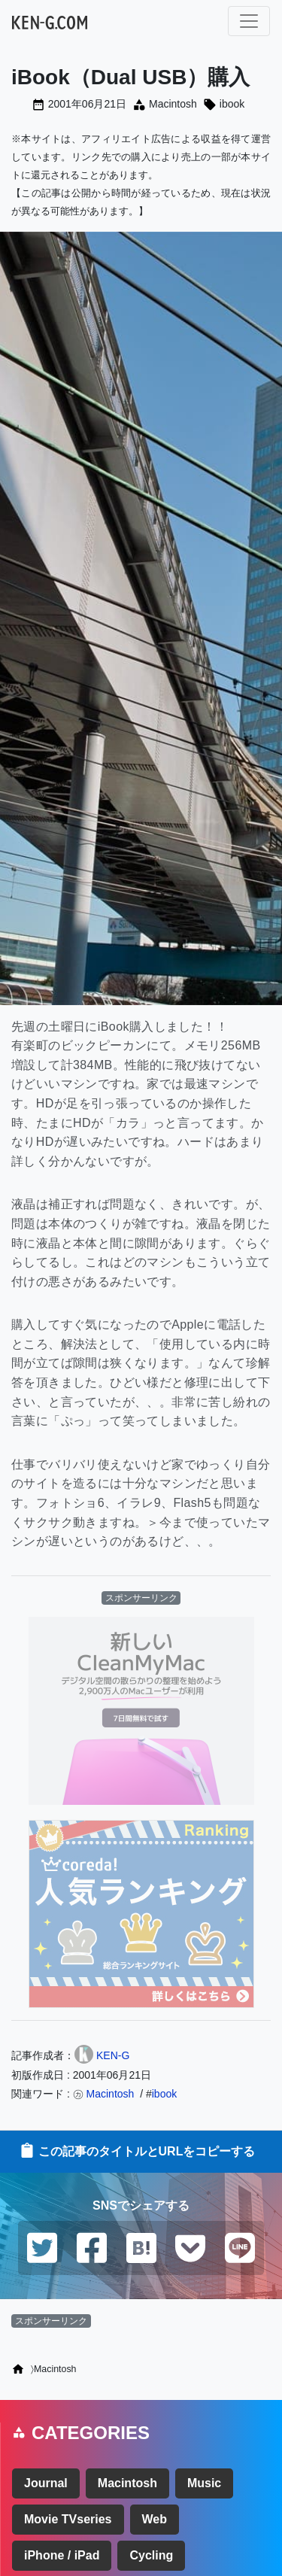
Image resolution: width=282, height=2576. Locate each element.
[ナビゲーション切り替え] (249, 21)
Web (154, 2519)
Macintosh (173, 104)
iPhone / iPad (61, 2555)
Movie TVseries (68, 2519)
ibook (232, 104)
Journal (46, 2483)
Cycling (151, 2555)
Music (204, 2483)
